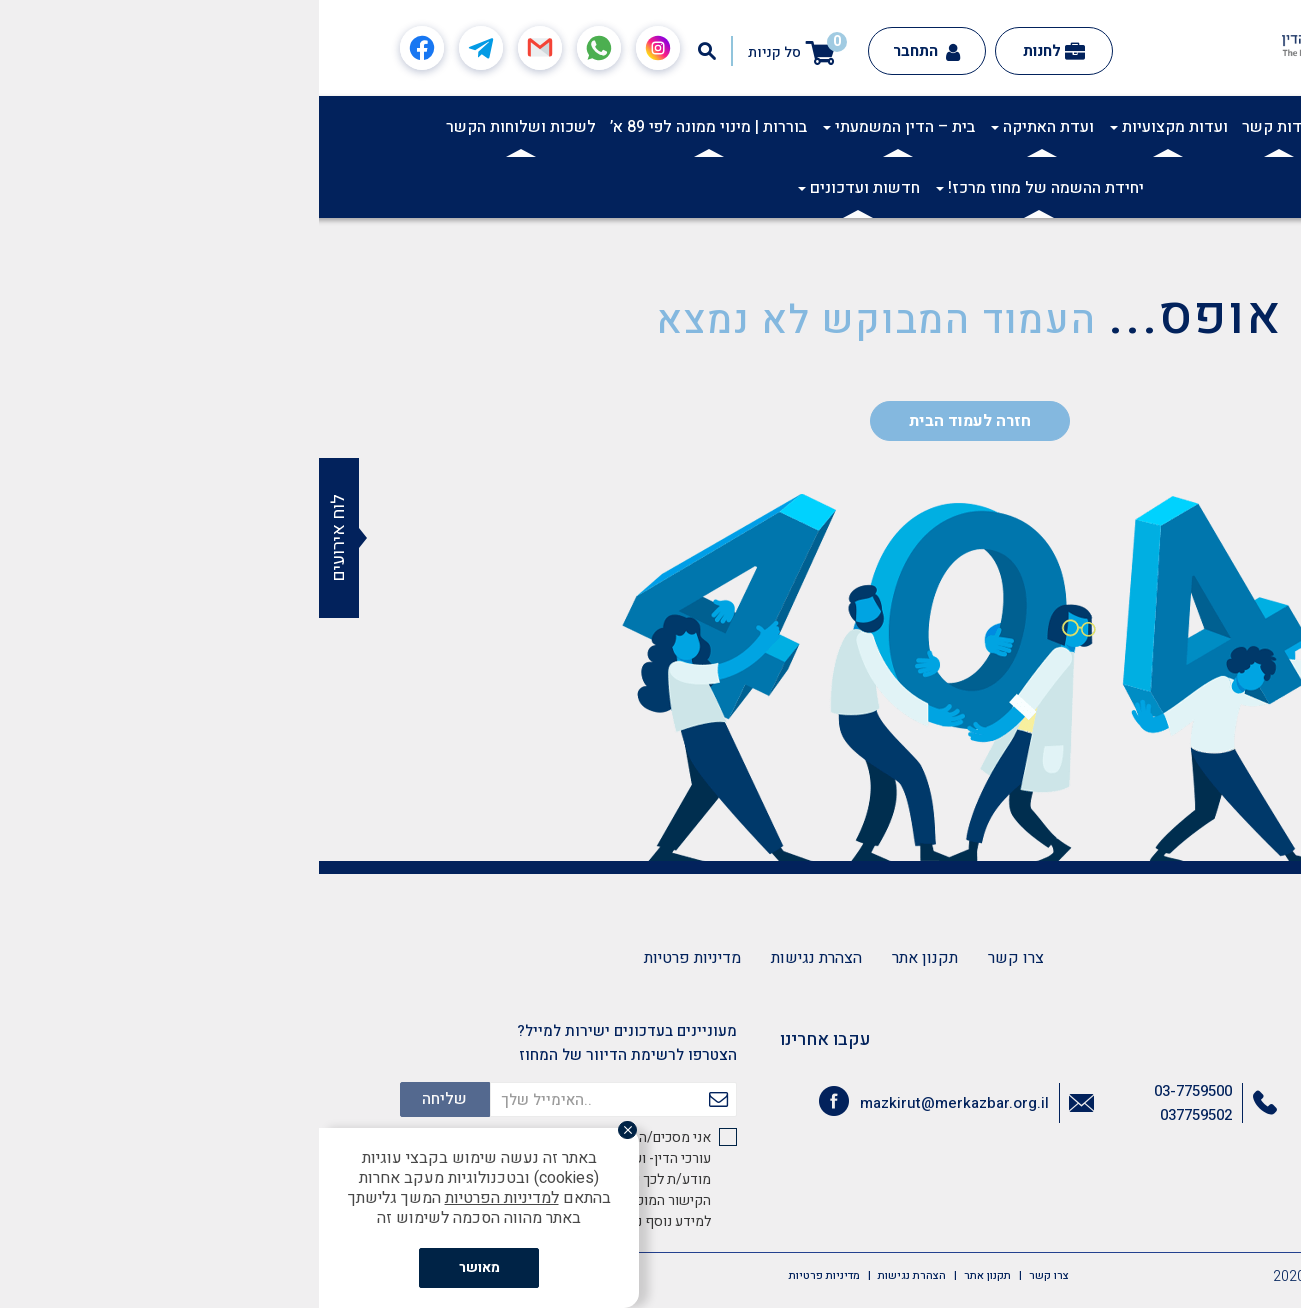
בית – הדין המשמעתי (580, 127)
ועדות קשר (960, 127)
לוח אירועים (19, 538)
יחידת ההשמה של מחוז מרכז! (721, 188)
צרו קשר (697, 958)
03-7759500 (874, 1091)
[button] (1275, 126)
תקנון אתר (606, 958)
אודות (1154, 127)
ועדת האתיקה (723, 127)
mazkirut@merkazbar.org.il (635, 1103)
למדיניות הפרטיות (183, 1198)
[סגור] (316, 1132)
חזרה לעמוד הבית (651, 421)
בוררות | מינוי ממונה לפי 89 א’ (389, 127)
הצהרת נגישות (497, 958)
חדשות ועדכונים (540, 188)
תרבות (1031, 127)
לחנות (735, 51)
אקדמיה (1093, 127)
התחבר (607, 51)
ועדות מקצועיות (850, 127)
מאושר (160, 1267)
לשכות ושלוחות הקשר (202, 127)
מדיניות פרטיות (373, 958)
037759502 (877, 1115)
